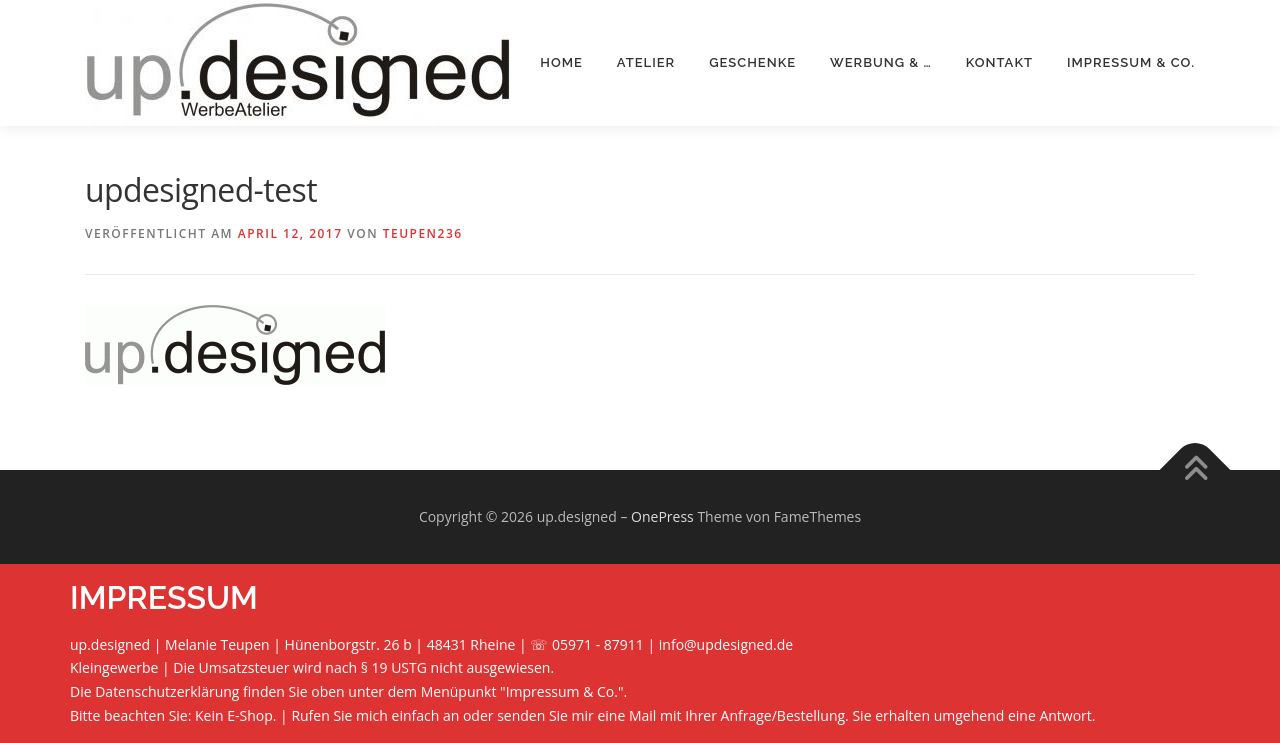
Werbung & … (881, 62)
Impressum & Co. (1131, 62)
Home (561, 62)
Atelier (646, 62)
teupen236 (423, 233)
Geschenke (752, 62)
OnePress (662, 516)
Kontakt (999, 62)
